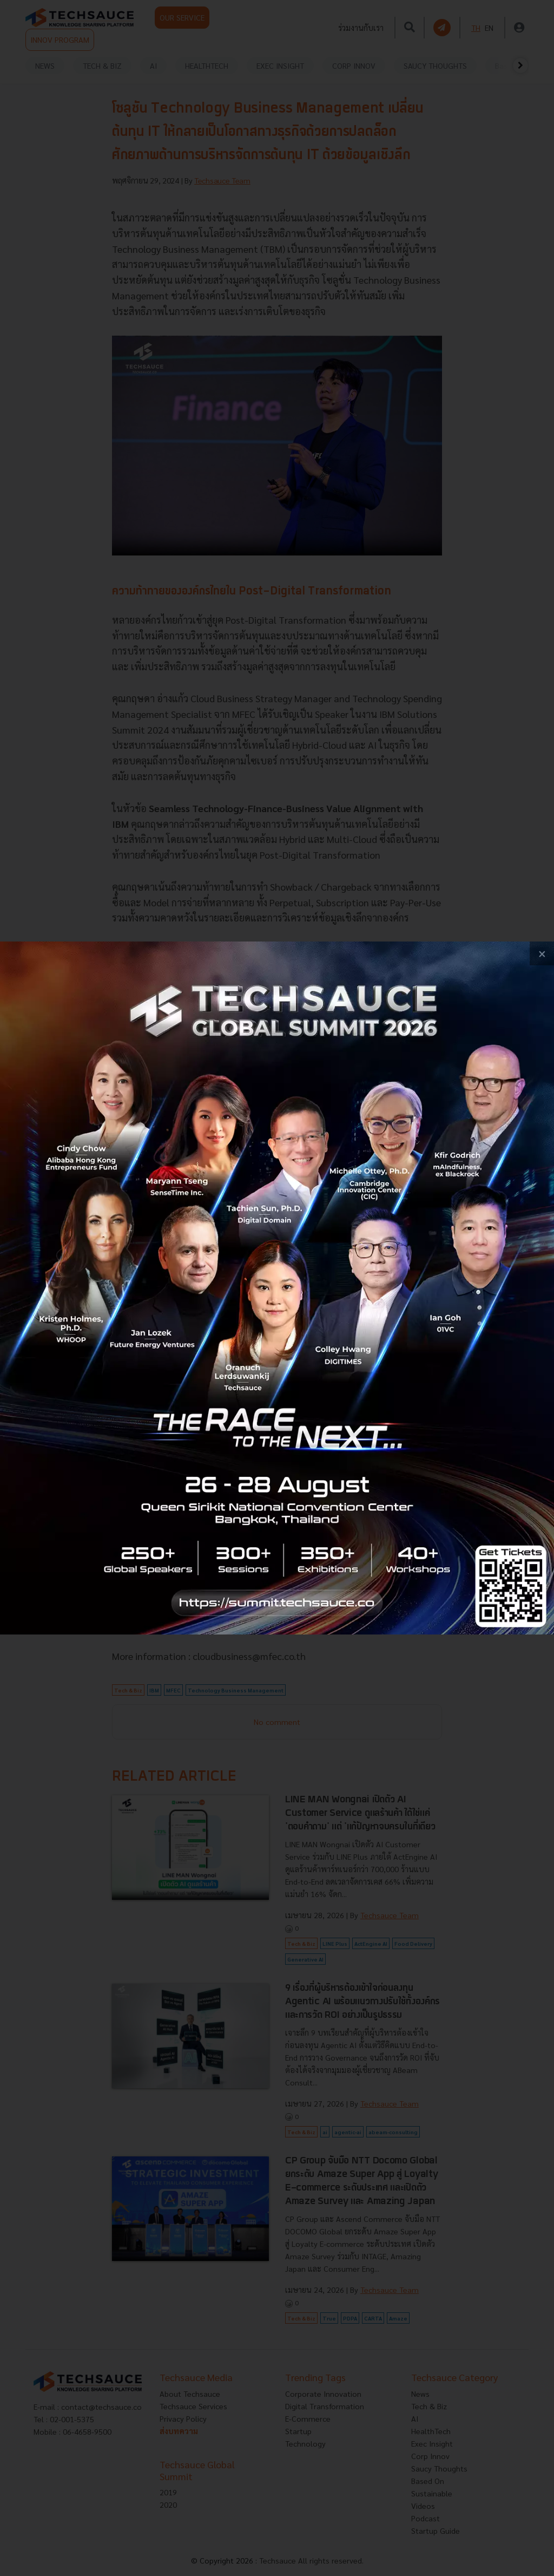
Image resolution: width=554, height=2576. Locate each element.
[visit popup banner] (277, 1288)
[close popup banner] (542, 954)
